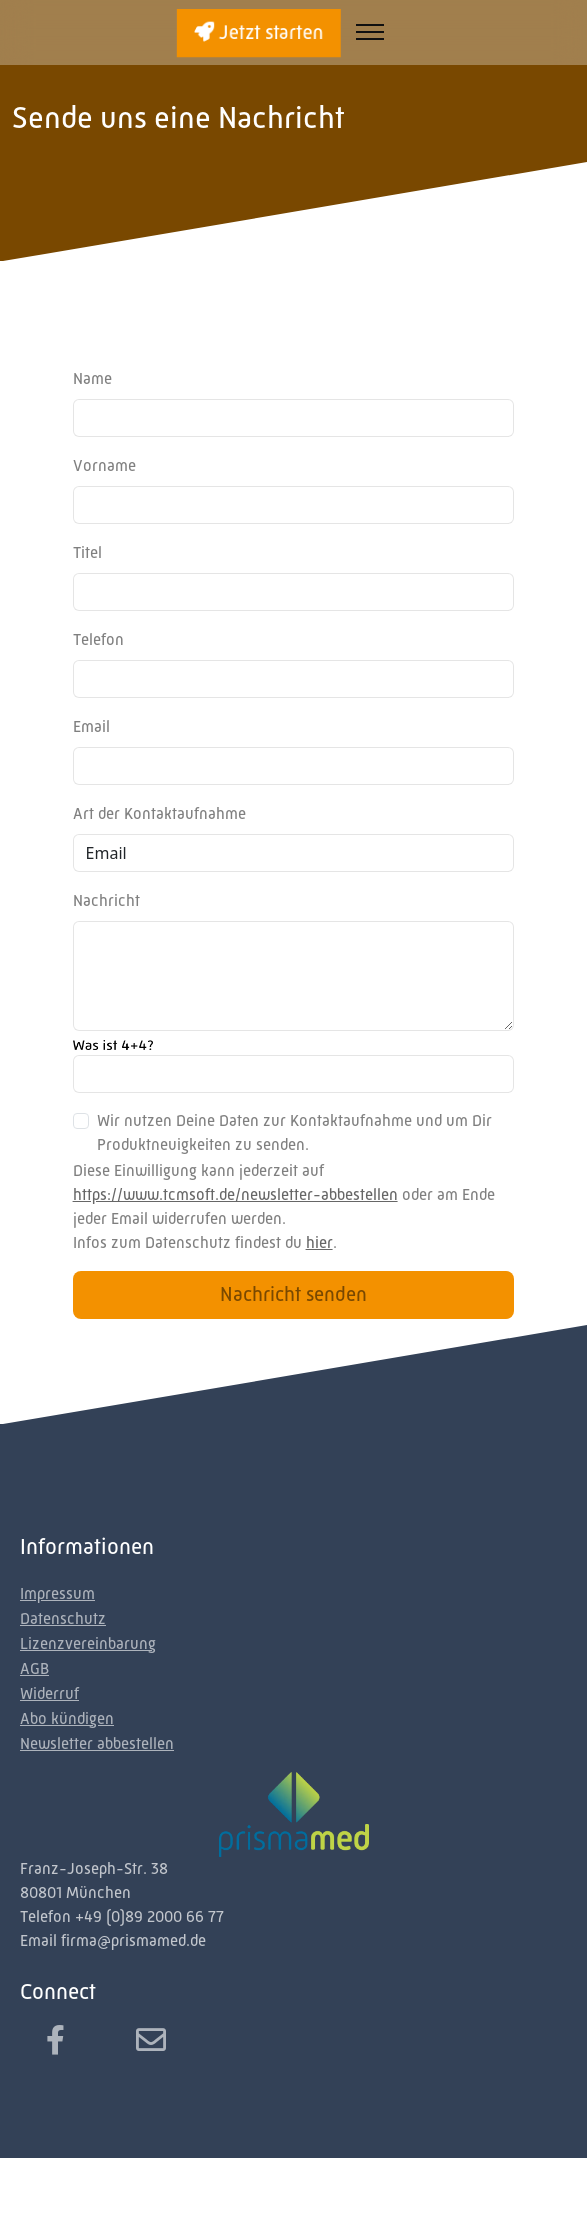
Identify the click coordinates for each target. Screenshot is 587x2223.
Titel (87, 552)
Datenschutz (63, 1618)
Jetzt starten (258, 32)
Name (92, 378)
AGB (34, 1668)
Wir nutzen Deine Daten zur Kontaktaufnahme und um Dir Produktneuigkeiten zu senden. (294, 1132)
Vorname (104, 465)
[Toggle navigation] (369, 32)
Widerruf (49, 1693)
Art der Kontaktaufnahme (159, 813)
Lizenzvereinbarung (88, 1643)
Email (91, 726)
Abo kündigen (67, 1718)
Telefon (98, 639)
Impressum (57, 1593)
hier (319, 1242)
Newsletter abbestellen (97, 1743)
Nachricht (106, 900)
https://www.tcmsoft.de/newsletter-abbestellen (235, 1194)
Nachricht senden (293, 1294)
